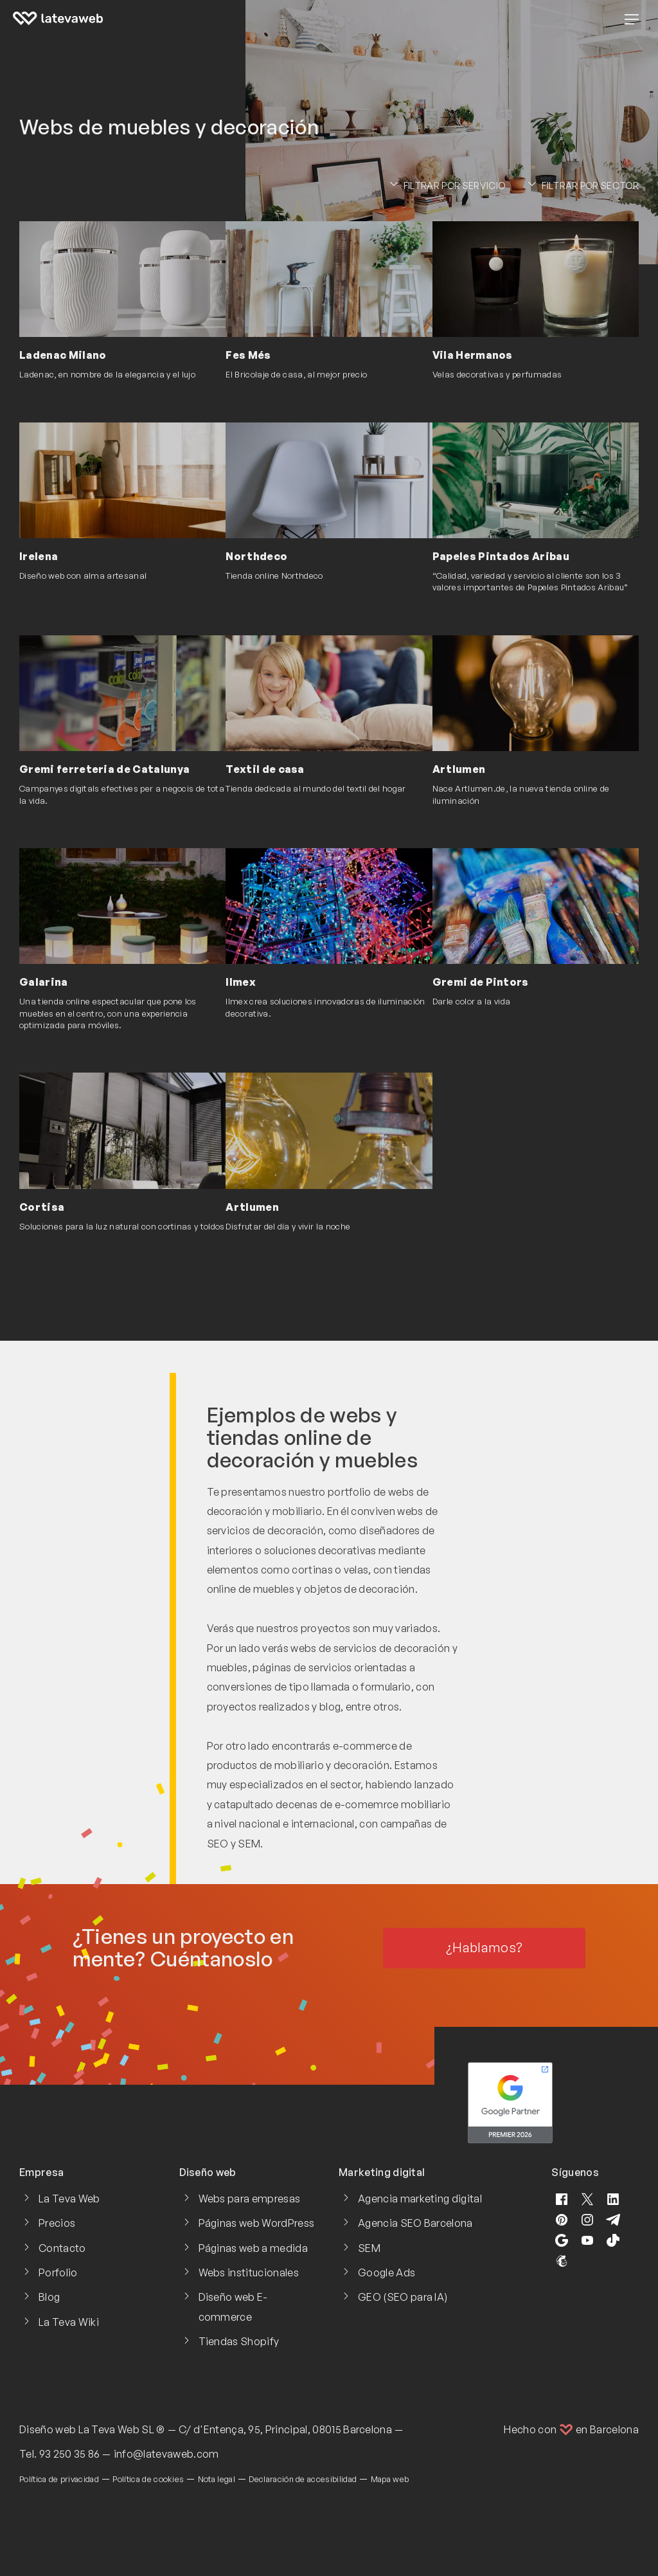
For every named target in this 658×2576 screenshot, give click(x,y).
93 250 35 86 (69, 2453)
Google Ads (386, 2272)
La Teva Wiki (69, 2322)
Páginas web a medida (253, 2248)
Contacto (62, 2248)
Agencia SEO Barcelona (415, 2223)
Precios (57, 2223)
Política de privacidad (59, 2479)
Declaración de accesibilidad (303, 2479)
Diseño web (47, 2429)
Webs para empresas (250, 2198)
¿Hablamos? (484, 1947)
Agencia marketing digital (420, 2198)
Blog (49, 2296)
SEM (369, 2248)
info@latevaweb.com (166, 2453)
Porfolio (58, 2272)
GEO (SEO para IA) (402, 2296)
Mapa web (390, 2479)
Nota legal (216, 2479)
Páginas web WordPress (257, 2223)
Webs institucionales (249, 2272)
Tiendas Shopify (239, 2341)
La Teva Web (69, 2198)
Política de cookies (148, 2479)
